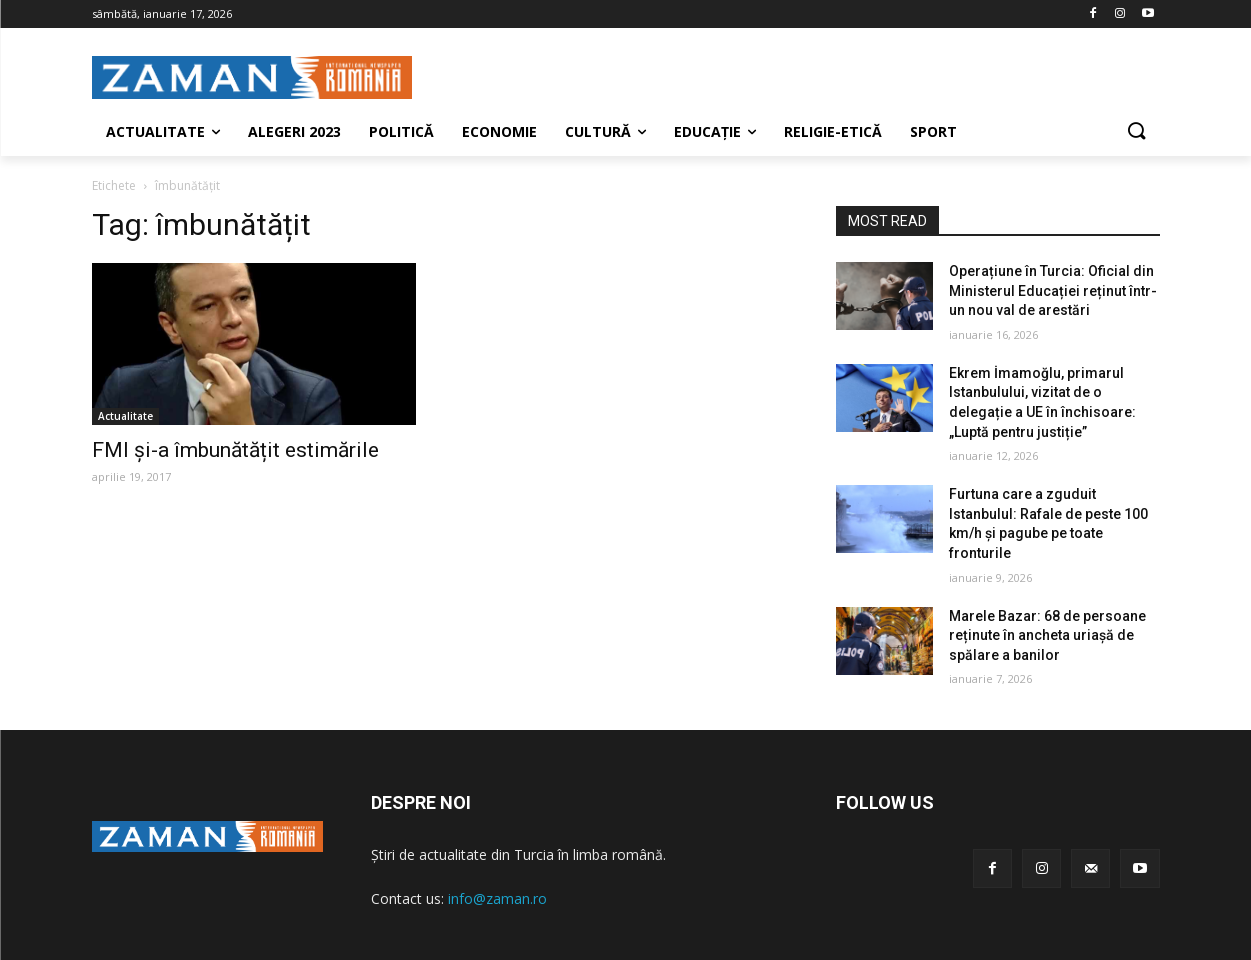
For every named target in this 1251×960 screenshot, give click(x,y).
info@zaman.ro (497, 898)
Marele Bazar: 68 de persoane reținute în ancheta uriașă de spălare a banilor (1047, 635)
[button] (1136, 132)
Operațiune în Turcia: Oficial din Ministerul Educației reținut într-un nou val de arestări (1053, 290)
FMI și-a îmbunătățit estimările (235, 450)
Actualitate (125, 416)
